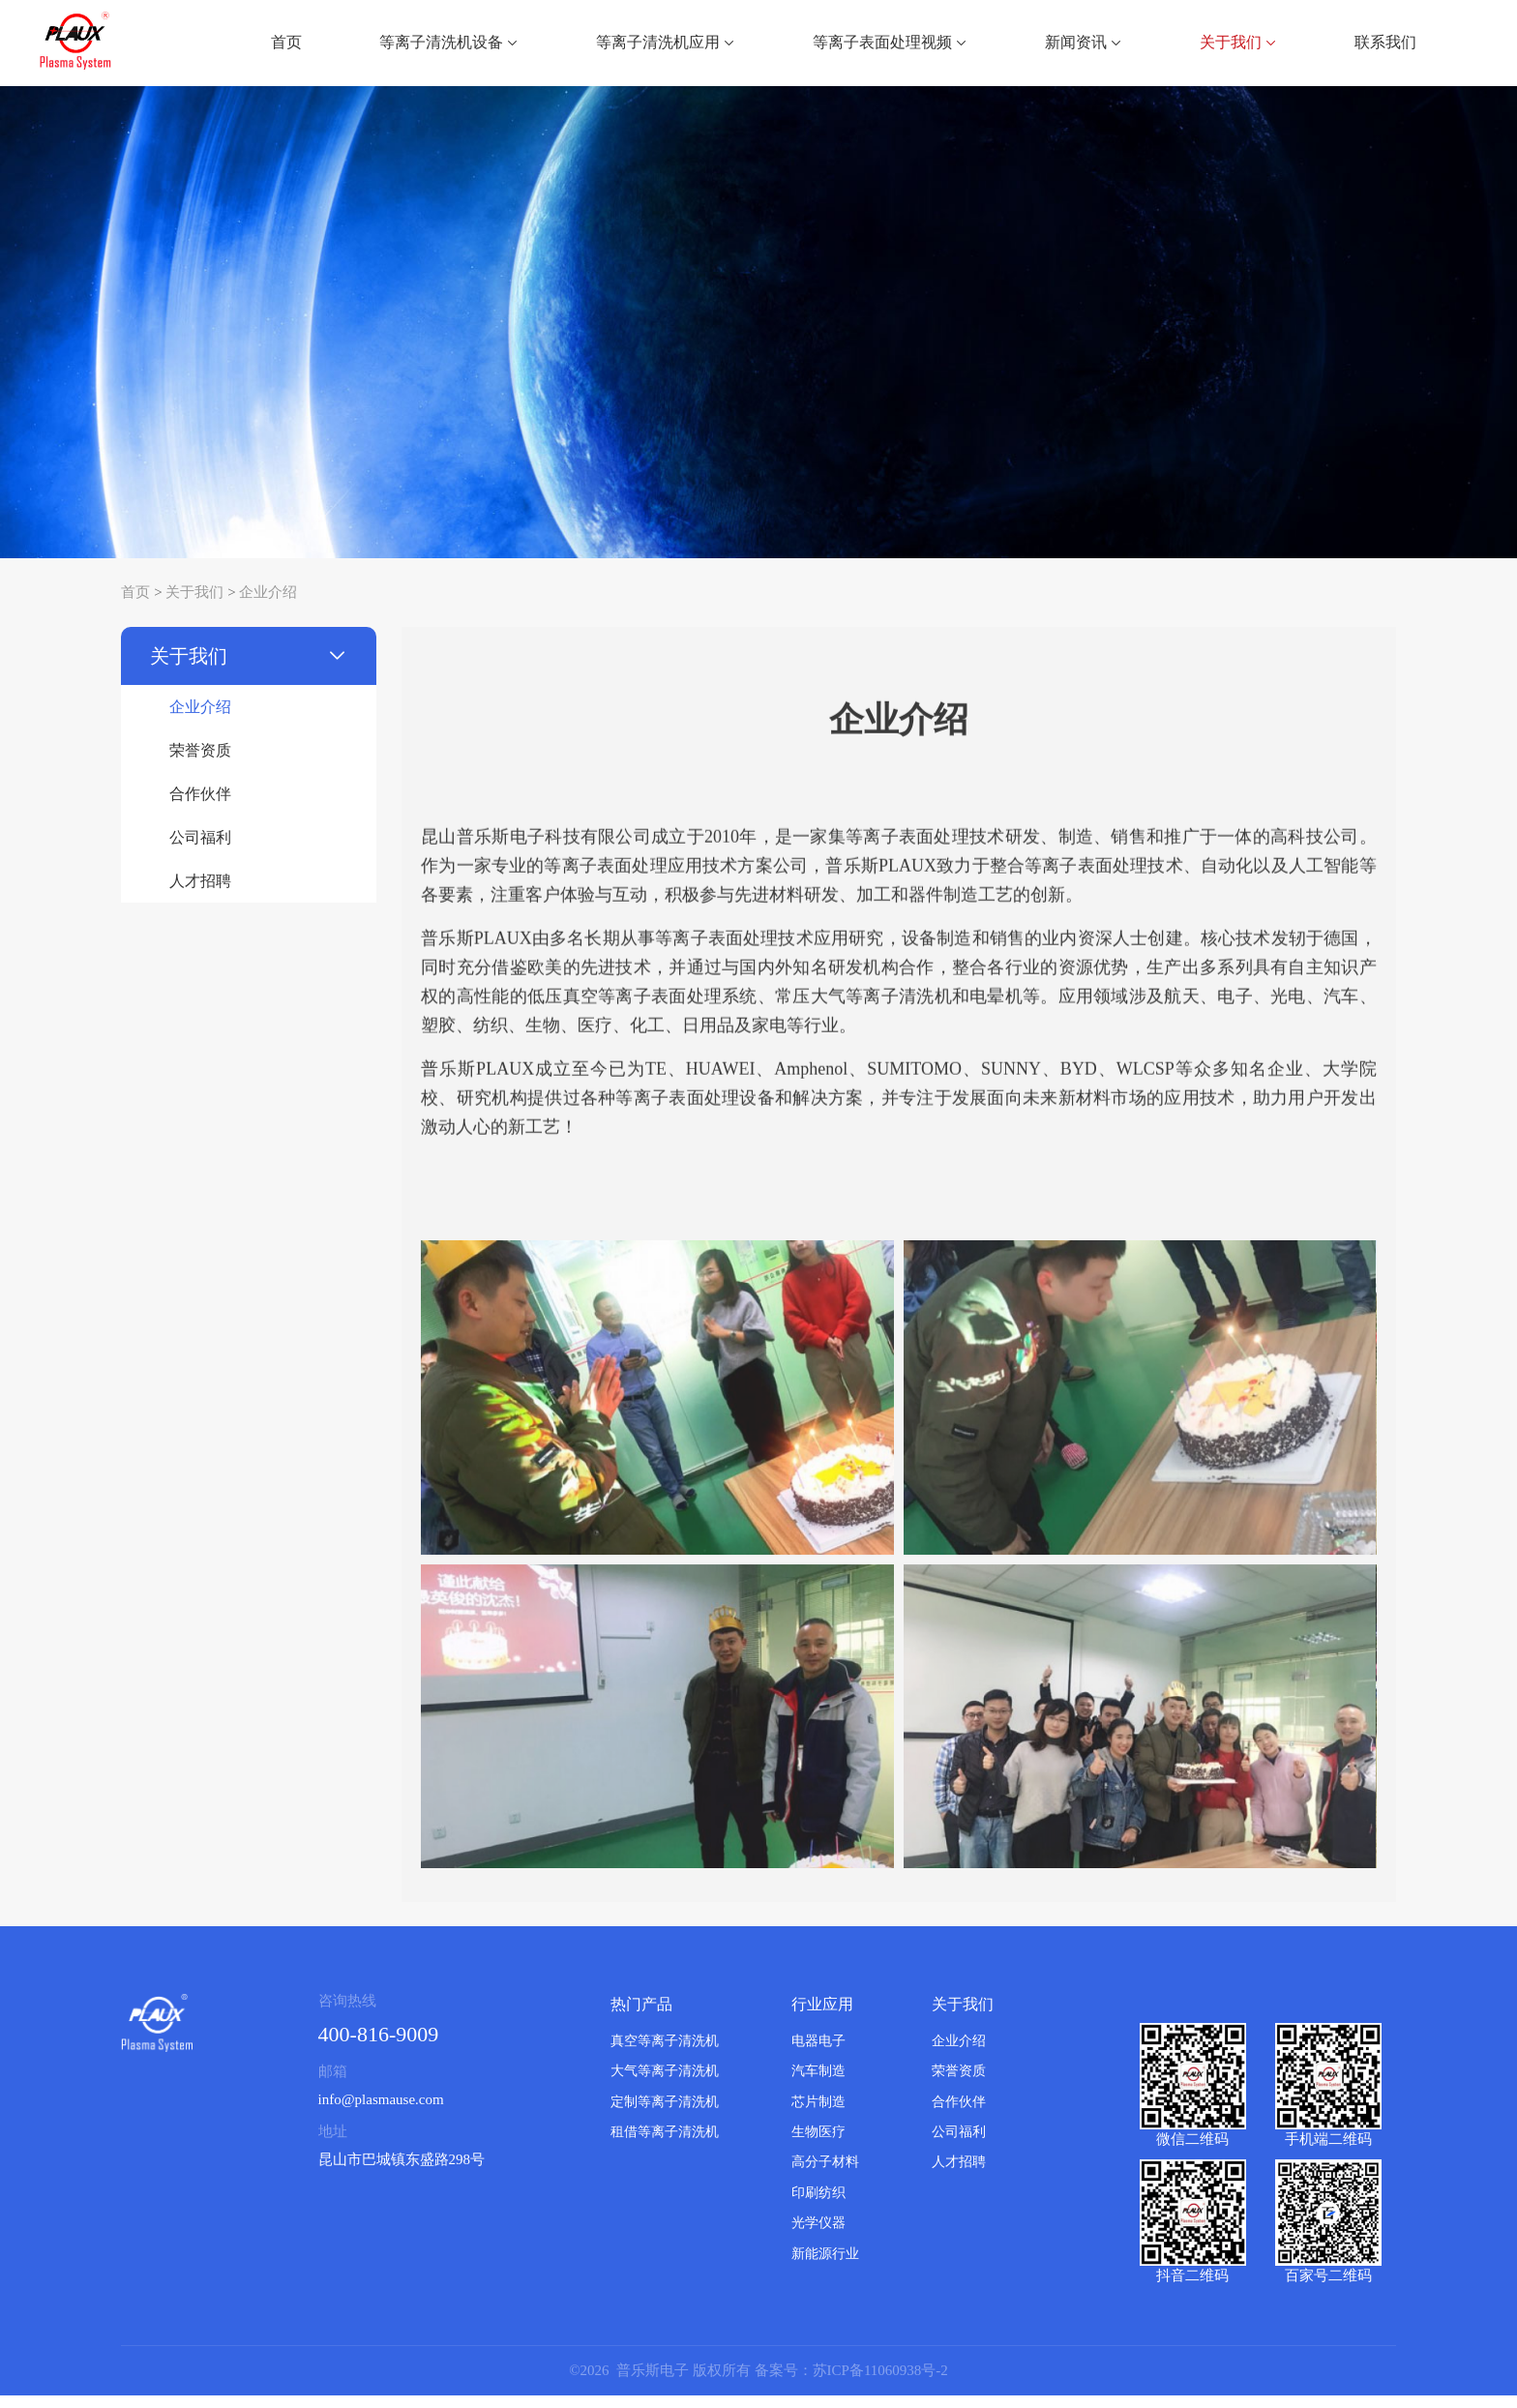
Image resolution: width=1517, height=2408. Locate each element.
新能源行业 (825, 2266)
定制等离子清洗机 (664, 2114)
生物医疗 (818, 2144)
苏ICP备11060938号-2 (880, 2383)
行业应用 (822, 2016)
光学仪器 (818, 2236)
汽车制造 (818, 2083)
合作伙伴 (200, 806)
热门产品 (641, 2016)
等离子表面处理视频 (890, 42)
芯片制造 (818, 2114)
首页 (286, 42)
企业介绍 (268, 604)
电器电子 (818, 2053)
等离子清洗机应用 (665, 42)
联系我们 (1385, 42)
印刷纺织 (818, 2205)
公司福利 (200, 850)
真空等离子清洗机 (664, 2053)
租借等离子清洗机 (664, 2144)
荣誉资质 (200, 763)
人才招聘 (200, 893)
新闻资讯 (1083, 42)
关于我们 (1238, 42)
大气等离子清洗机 (664, 2083)
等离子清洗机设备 (449, 42)
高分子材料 (825, 2175)
